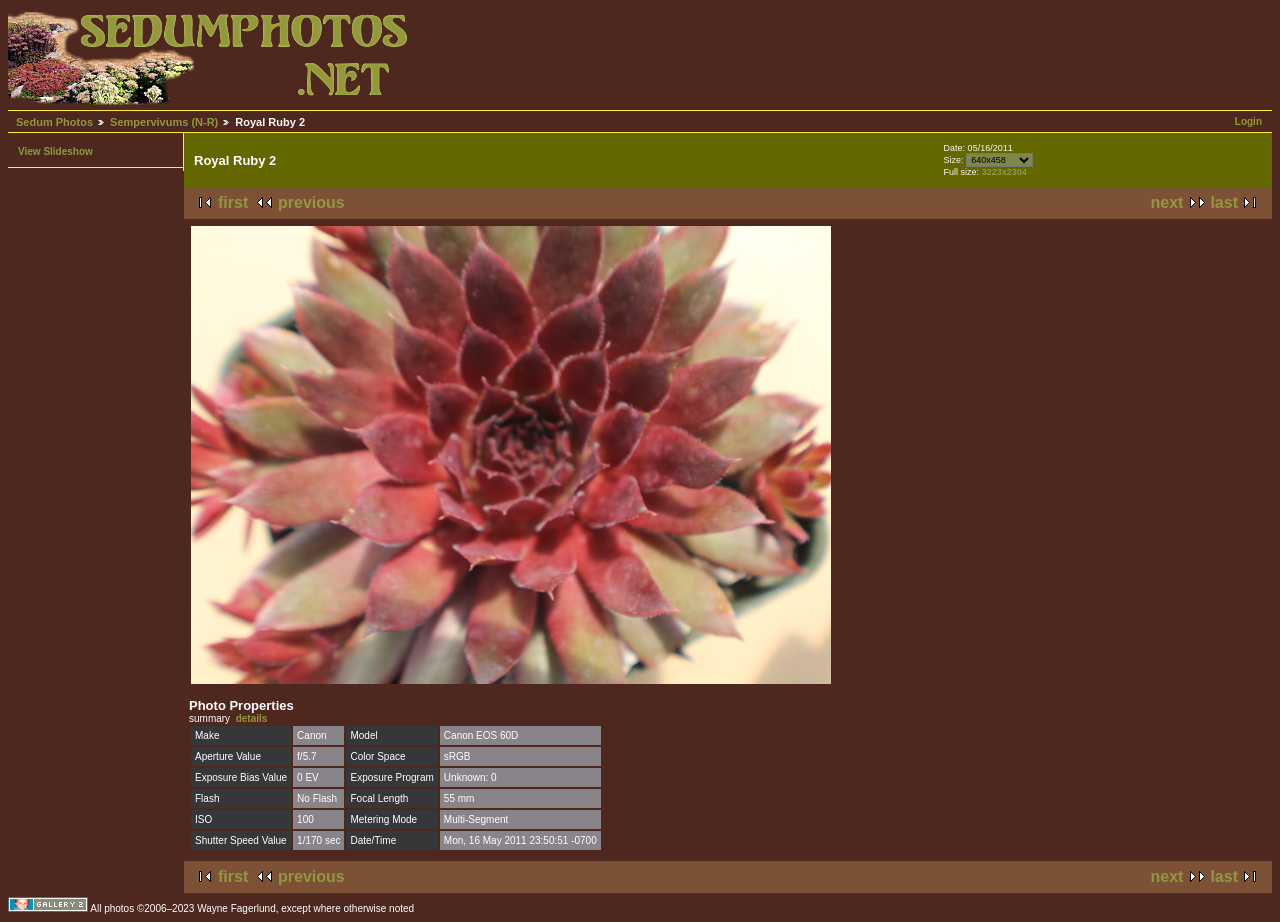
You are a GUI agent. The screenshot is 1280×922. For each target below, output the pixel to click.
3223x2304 (1004, 172)
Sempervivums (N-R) (164, 122)
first (233, 202)
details (252, 718)
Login (1248, 121)
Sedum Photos (54, 122)
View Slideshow (55, 151)
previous (311, 202)
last (1224, 202)
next (1167, 202)
